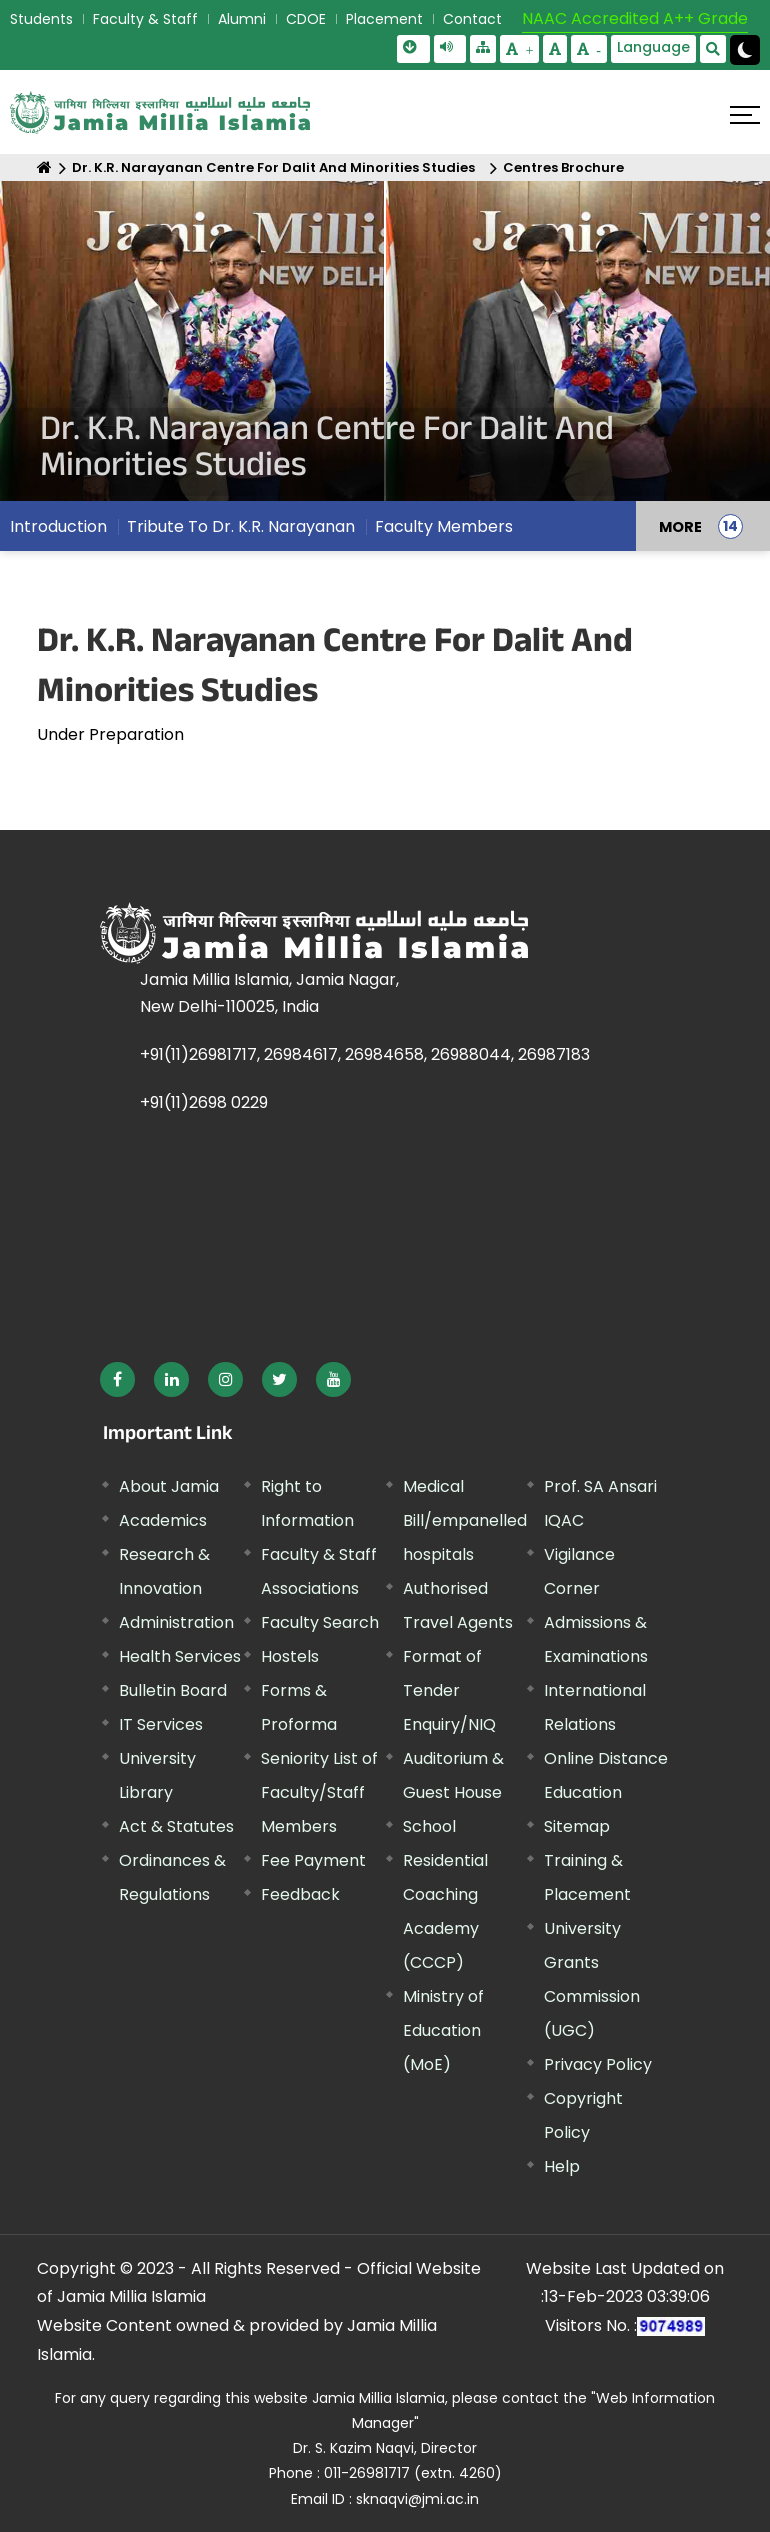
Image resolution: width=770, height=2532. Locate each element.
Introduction (58, 526)
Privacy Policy (598, 2064)
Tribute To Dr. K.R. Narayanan (241, 526)
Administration (176, 1622)
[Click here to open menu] (745, 115)
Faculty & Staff (145, 19)
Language (653, 47)
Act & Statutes (176, 1826)
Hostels (290, 1656)
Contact (472, 19)
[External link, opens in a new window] (117, 1379)
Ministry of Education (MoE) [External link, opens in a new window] (443, 2030)
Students (41, 19)
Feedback (300, 1894)
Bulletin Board (173, 1690)
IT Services (161, 1724)
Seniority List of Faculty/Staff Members (319, 1792)
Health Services (180, 1656)
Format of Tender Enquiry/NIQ (449, 1690)
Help (562, 2166)
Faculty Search (320, 1622)
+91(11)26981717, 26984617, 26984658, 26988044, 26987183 (365, 1054)
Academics (163, 1520)
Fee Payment (313, 1860)
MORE (680, 526)
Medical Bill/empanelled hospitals (465, 1520)
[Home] (44, 167)
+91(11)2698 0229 (204, 1102)
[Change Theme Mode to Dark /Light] (745, 50)
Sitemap (577, 1826)
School (429, 1826)
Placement (384, 19)
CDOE (306, 19)
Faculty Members (444, 526)
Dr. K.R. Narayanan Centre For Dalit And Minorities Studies (273, 167)
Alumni (242, 19)
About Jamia (169, 1486)
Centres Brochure (563, 167)
